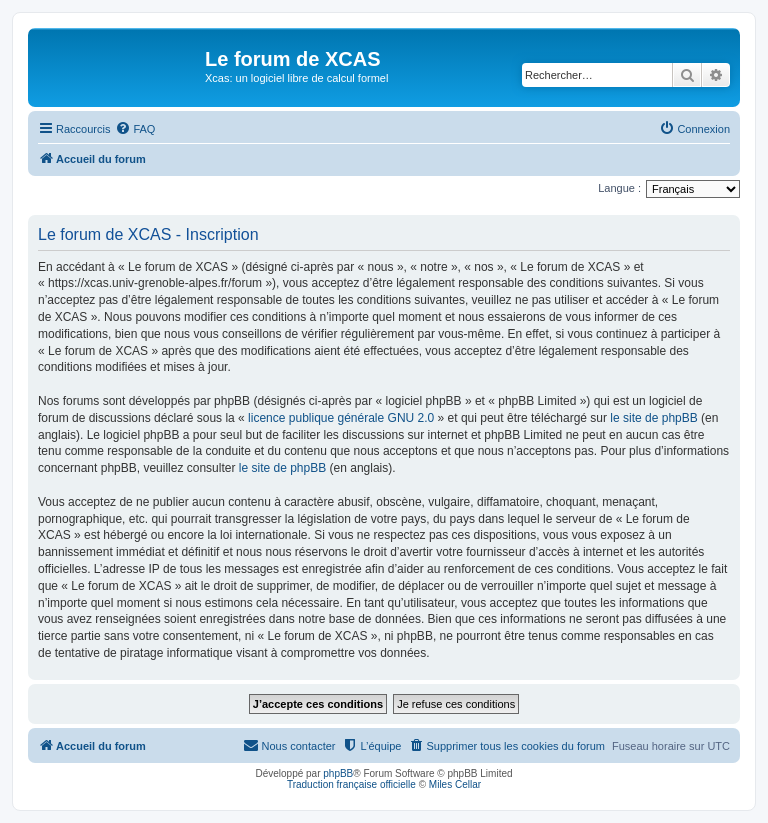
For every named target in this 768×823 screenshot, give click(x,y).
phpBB (338, 773)
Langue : (619, 188)
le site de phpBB (653, 418)
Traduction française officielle (351, 784)
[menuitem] (135, 129)
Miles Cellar (455, 784)
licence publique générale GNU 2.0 (341, 418)
